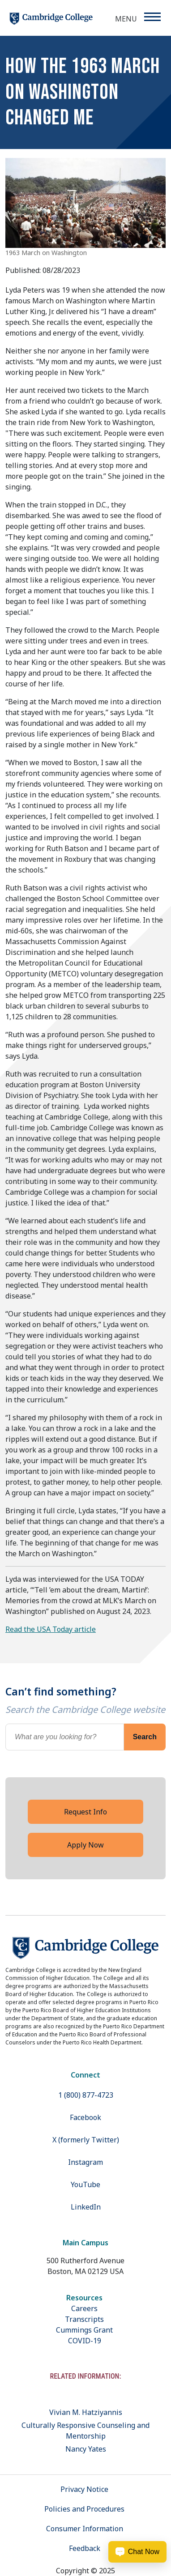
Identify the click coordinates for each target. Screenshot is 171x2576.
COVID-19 (84, 2341)
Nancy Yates (85, 2449)
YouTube (85, 2184)
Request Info (85, 1812)
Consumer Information (84, 2528)
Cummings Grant (84, 2330)
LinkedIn (86, 2207)
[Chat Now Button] (137, 2552)
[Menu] (152, 17)
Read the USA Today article (50, 1629)
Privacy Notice (84, 2489)
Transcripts (84, 2319)
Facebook (85, 2117)
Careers (84, 2308)
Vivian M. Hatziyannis (85, 2412)
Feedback (84, 2548)
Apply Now (85, 1845)
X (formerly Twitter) (85, 2140)
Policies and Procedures (84, 2509)
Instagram (85, 2162)
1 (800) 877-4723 (85, 2095)
